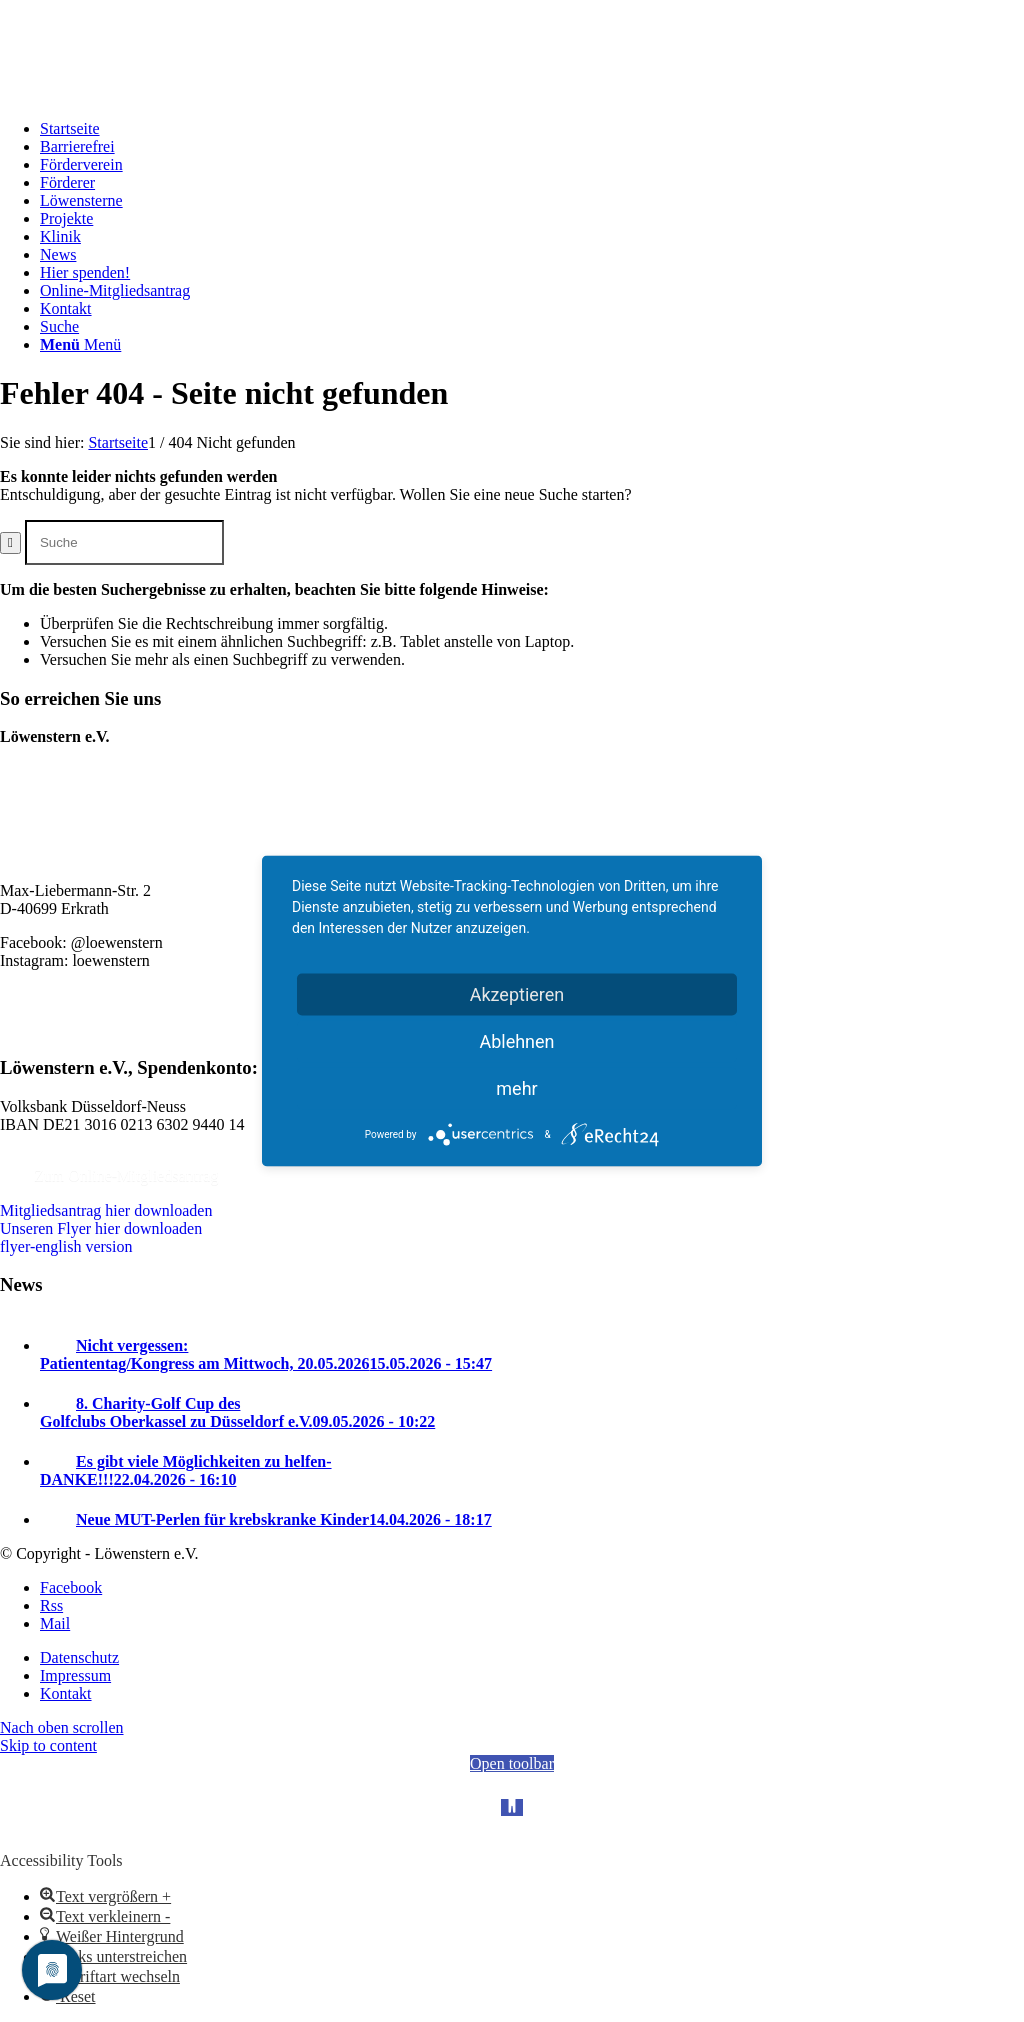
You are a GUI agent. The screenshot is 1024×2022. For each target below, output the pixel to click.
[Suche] (59, 326)
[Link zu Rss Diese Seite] (51, 1605)
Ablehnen (516, 1041)
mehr (516, 1088)
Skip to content (48, 1745)
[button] (105, 1896)
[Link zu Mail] (55, 1623)
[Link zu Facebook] (71, 1587)
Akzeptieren (517, 994)
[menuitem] (532, 129)
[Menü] (80, 344)
